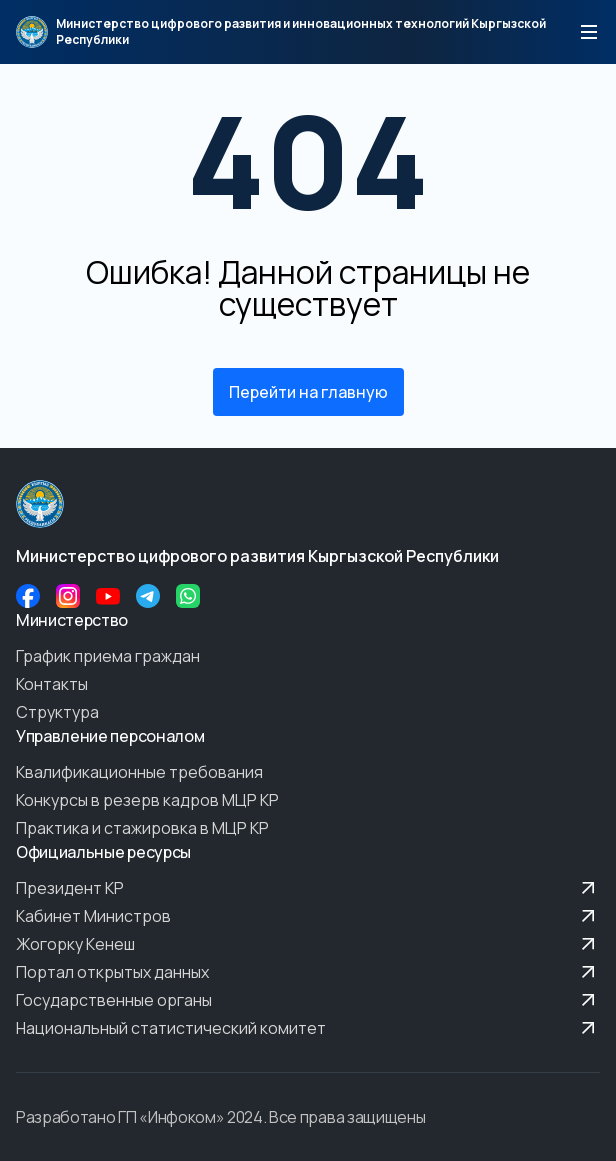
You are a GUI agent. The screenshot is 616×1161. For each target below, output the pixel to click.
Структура (57, 712)
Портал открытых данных (308, 972)
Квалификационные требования (139, 772)
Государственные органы (308, 1000)
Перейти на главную (308, 392)
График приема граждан (108, 656)
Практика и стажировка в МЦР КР (142, 828)
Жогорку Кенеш (308, 944)
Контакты (52, 684)
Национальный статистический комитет (308, 1028)
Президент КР (308, 888)
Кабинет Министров (308, 916)
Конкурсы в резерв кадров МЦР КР (147, 800)
